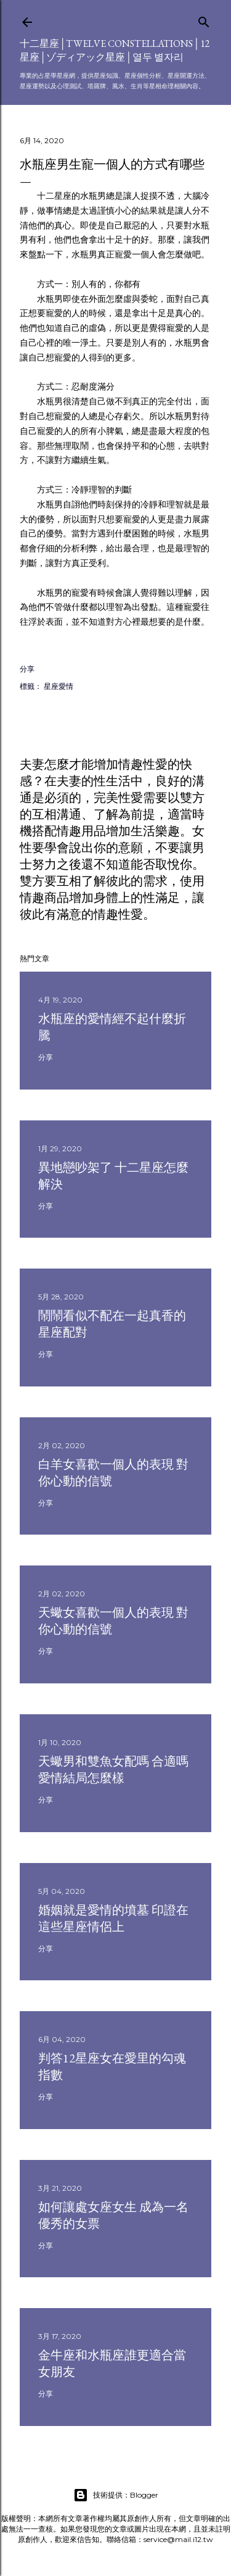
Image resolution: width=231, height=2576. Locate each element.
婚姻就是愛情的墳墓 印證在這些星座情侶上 (113, 1918)
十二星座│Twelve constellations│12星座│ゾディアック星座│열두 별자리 (115, 50)
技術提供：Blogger (115, 2495)
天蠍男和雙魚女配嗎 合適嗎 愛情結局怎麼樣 (113, 1769)
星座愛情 (58, 686)
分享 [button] (27, 668)
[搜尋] (204, 19)
